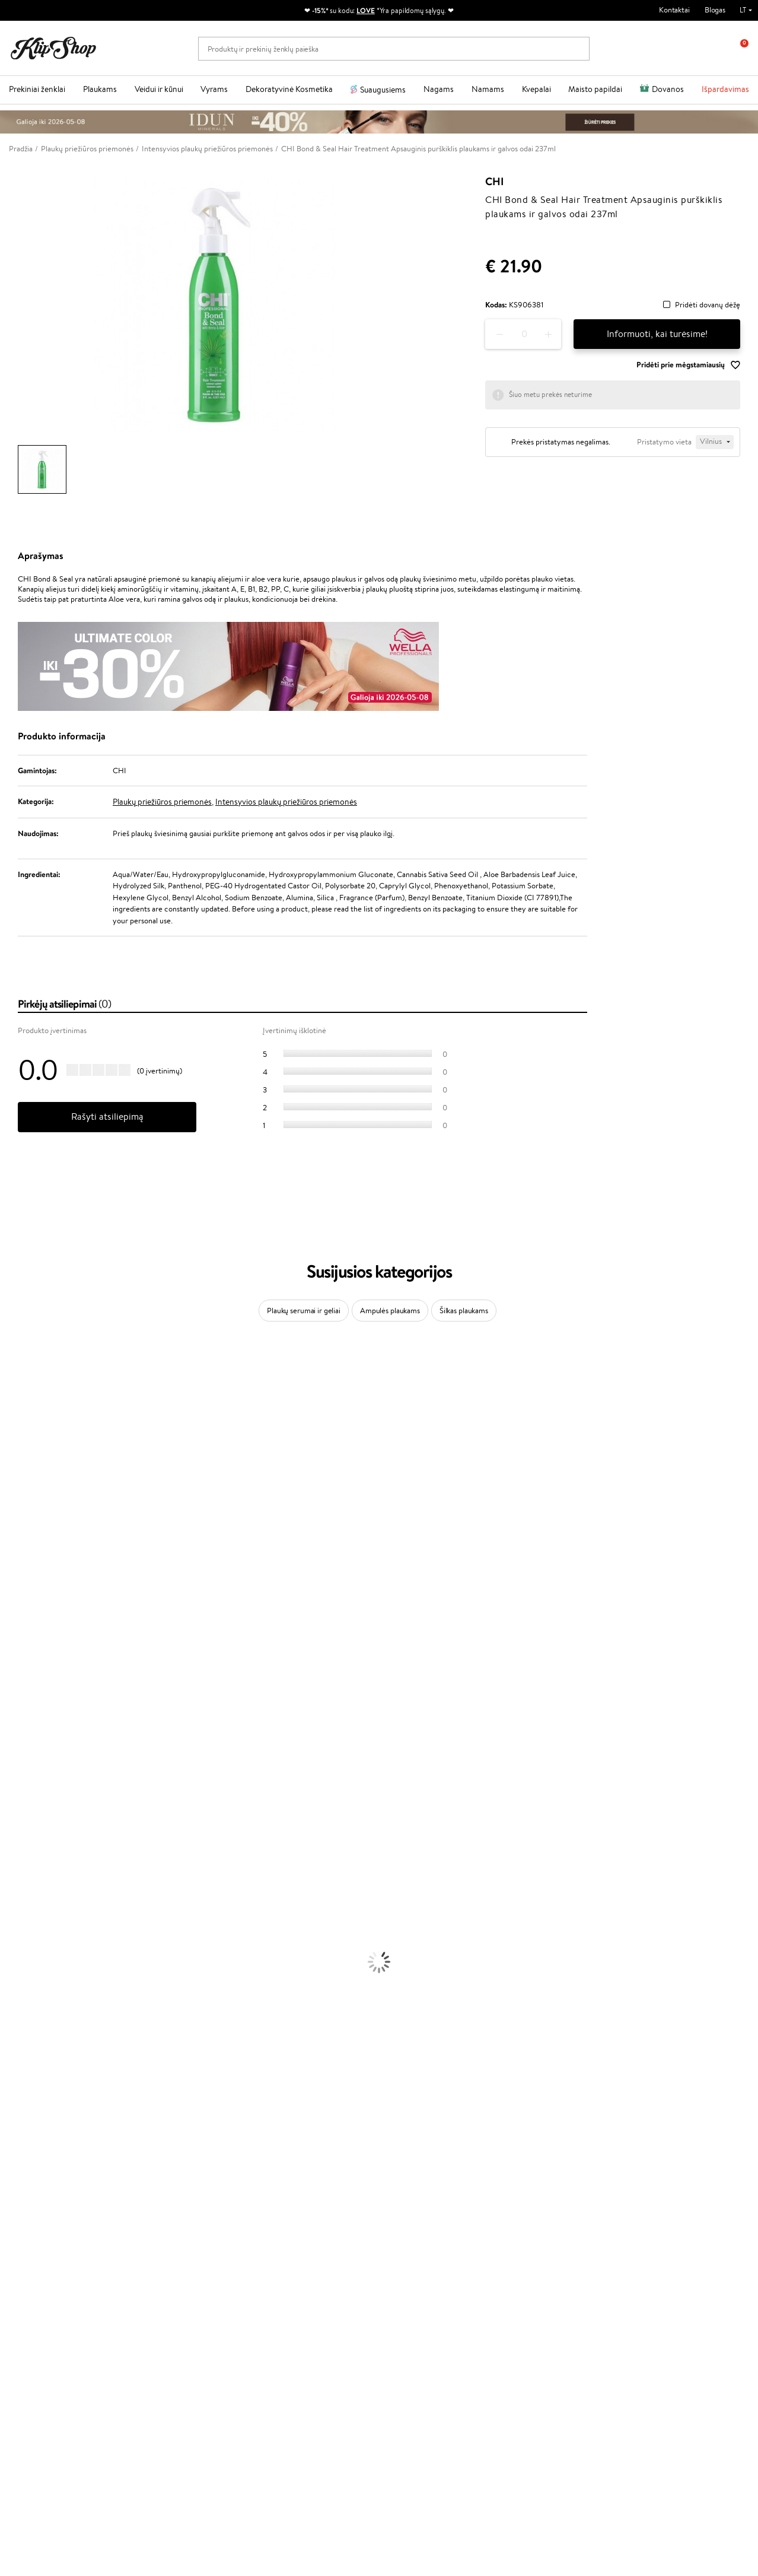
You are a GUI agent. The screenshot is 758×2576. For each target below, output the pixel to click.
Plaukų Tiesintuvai (29, 1886)
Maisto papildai (595, 89)
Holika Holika (21, 1724)
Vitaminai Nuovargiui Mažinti (47, 2141)
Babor (10, 1389)
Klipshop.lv (282, 2319)
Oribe (10, 1667)
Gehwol (13, 1562)
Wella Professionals (31, 1608)
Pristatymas (160, 2287)
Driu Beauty (20, 1597)
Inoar (8, 1400)
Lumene (13, 1805)
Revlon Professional (32, 1655)
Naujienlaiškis (604, 2240)
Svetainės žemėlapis (50, 2310)
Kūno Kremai (21, 1944)
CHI (494, 181)
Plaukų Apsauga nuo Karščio (46, 1909)
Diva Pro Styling (26, 1632)
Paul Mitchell (21, 1782)
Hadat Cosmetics (28, 1643)
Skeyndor (15, 1620)
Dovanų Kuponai (168, 2298)
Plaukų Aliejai (22, 1863)
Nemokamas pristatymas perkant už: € (85, 2210)
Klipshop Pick (286, 2287)
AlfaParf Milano (26, 1747)
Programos (285, 2240)
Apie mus (156, 2252)
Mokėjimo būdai (167, 2275)
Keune (10, 1551)
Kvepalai (536, 89)
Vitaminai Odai (24, 2153)
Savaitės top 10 (289, 2264)
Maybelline (18, 1470)
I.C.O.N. (13, 1458)
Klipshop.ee (283, 2342)
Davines (13, 1366)
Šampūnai (16, 1840)
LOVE (365, 10)
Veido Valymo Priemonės (41, 1967)
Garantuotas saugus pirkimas (620, 2210)
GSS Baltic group (295, 2307)
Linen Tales (18, 1516)
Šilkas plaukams (463, 1311)
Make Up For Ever (29, 1794)
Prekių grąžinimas (231, 2210)
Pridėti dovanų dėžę (707, 305)
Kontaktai (674, 10)
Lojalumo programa (296, 2275)
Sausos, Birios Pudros (34, 2060)
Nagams (438, 89)
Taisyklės (32, 2252)
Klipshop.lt (38, 2240)
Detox (10, 2164)
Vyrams (214, 89)
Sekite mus (27, 2479)
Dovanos (668, 89)
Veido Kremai (22, 1932)
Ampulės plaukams (390, 1311)
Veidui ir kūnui (159, 89)
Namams (488, 89)
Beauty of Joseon (29, 1481)
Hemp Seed (19, 1759)
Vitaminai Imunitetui (34, 2187)
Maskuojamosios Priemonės (45, 2048)
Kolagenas (16, 2129)
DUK (26, 2298)
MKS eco (15, 1678)
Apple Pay (35, 2275)
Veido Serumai (24, 1956)
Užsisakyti (610, 2310)
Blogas (715, 10)
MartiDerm (18, 1493)
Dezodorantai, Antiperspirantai (50, 1991)
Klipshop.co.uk (288, 2331)
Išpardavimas (725, 89)
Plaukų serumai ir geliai (303, 1311)
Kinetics (13, 1690)
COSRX (12, 1528)
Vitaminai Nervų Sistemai (42, 2176)
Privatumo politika (48, 2264)
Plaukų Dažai (21, 1921)
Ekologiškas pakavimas (424, 2210)
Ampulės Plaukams (31, 1875)
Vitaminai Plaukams (32, 2118)
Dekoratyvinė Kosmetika (289, 89)
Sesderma (16, 1423)
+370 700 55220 (37, 2415)
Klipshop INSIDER (47, 2287)
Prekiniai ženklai (37, 89)
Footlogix (15, 1701)
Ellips (8, 1585)
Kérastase (16, 1412)
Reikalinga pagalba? (40, 2404)
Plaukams (100, 89)
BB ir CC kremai (26, 2071)
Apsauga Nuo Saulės (33, 2002)
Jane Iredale (20, 1446)
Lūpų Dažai (18, 2106)
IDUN (10, 1770)
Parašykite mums (37, 2437)
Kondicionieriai (24, 1852)
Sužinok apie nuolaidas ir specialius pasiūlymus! (638, 2258)
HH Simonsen (23, 1736)
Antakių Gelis (22, 2037)
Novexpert (18, 1817)
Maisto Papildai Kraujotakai (44, 2199)
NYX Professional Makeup (42, 1539)
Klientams (160, 2240)
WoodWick (18, 1505)
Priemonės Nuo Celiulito (40, 1979)
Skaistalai (15, 2094)
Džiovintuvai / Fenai (32, 1898)
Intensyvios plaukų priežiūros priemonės (286, 801)
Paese (10, 1574)
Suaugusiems (383, 89)
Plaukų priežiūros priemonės (162, 801)
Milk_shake (18, 1377)
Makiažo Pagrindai (29, 2025)
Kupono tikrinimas (170, 2310)
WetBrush (16, 1435)
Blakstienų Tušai (26, 2083)
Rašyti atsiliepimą (107, 1116)
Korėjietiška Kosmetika (37, 2014)
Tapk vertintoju (289, 2252)
